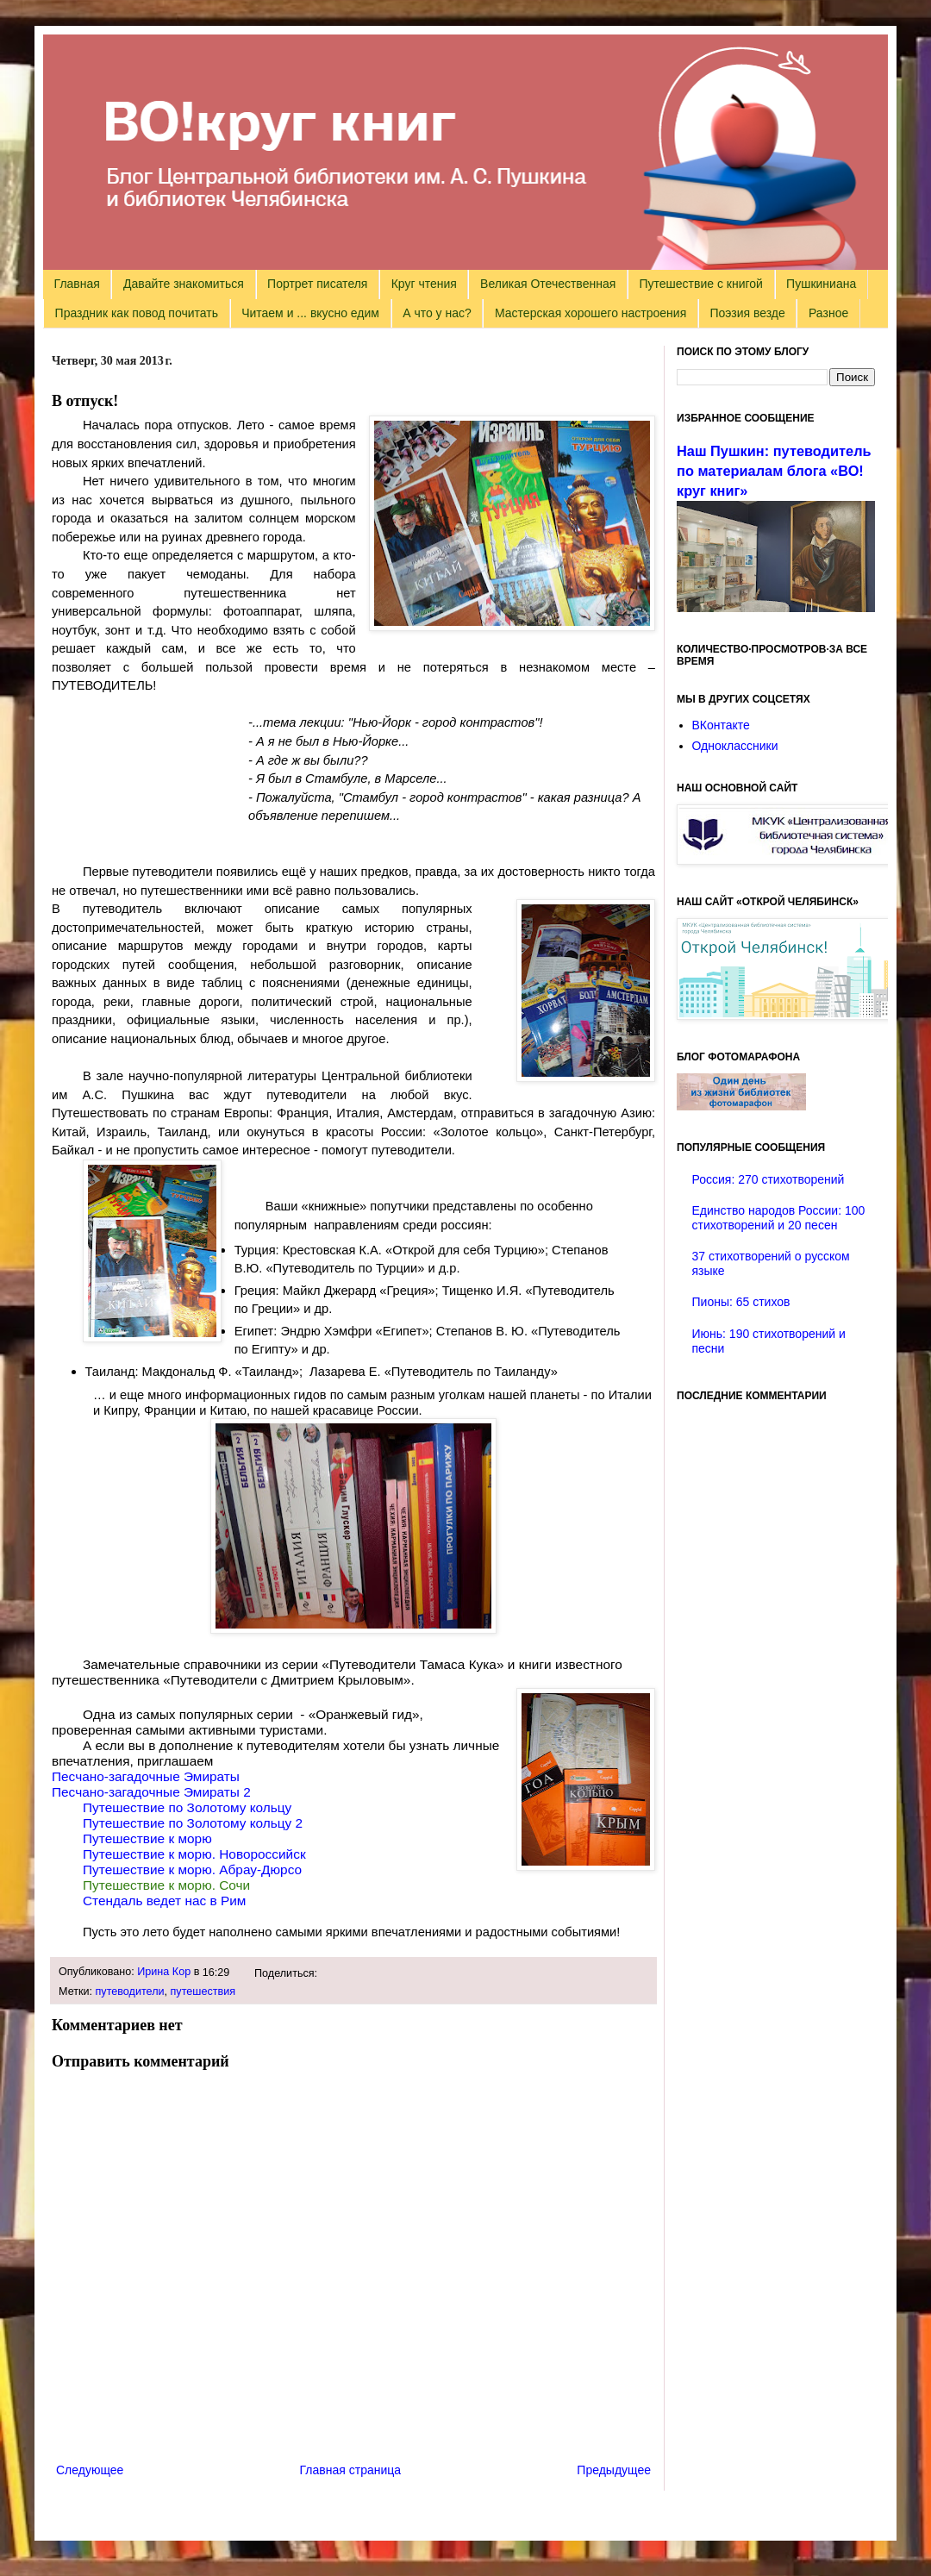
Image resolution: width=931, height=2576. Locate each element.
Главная (77, 284)
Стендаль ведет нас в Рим (164, 1900)
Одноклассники (735, 746)
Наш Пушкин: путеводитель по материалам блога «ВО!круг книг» (774, 470)
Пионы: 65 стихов (741, 1302)
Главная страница (351, 2470)
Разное (828, 313)
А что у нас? (437, 313)
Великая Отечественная (547, 284)
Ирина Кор (164, 1972)
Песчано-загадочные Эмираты (146, 1776)
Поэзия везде (746, 313)
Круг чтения (424, 284)
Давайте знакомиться (183, 284)
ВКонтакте (721, 725)
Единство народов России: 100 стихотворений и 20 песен (778, 1218)
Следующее (89, 2470)
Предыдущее (614, 2470)
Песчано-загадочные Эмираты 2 (151, 1792)
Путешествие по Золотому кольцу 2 (193, 1823)
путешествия (203, 1991)
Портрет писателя (317, 284)
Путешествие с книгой (700, 284)
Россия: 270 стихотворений (768, 1179)
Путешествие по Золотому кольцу (187, 1807)
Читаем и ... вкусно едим (310, 313)
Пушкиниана (821, 284)
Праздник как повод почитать (136, 313)
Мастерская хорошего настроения (590, 313)
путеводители (130, 1991)
